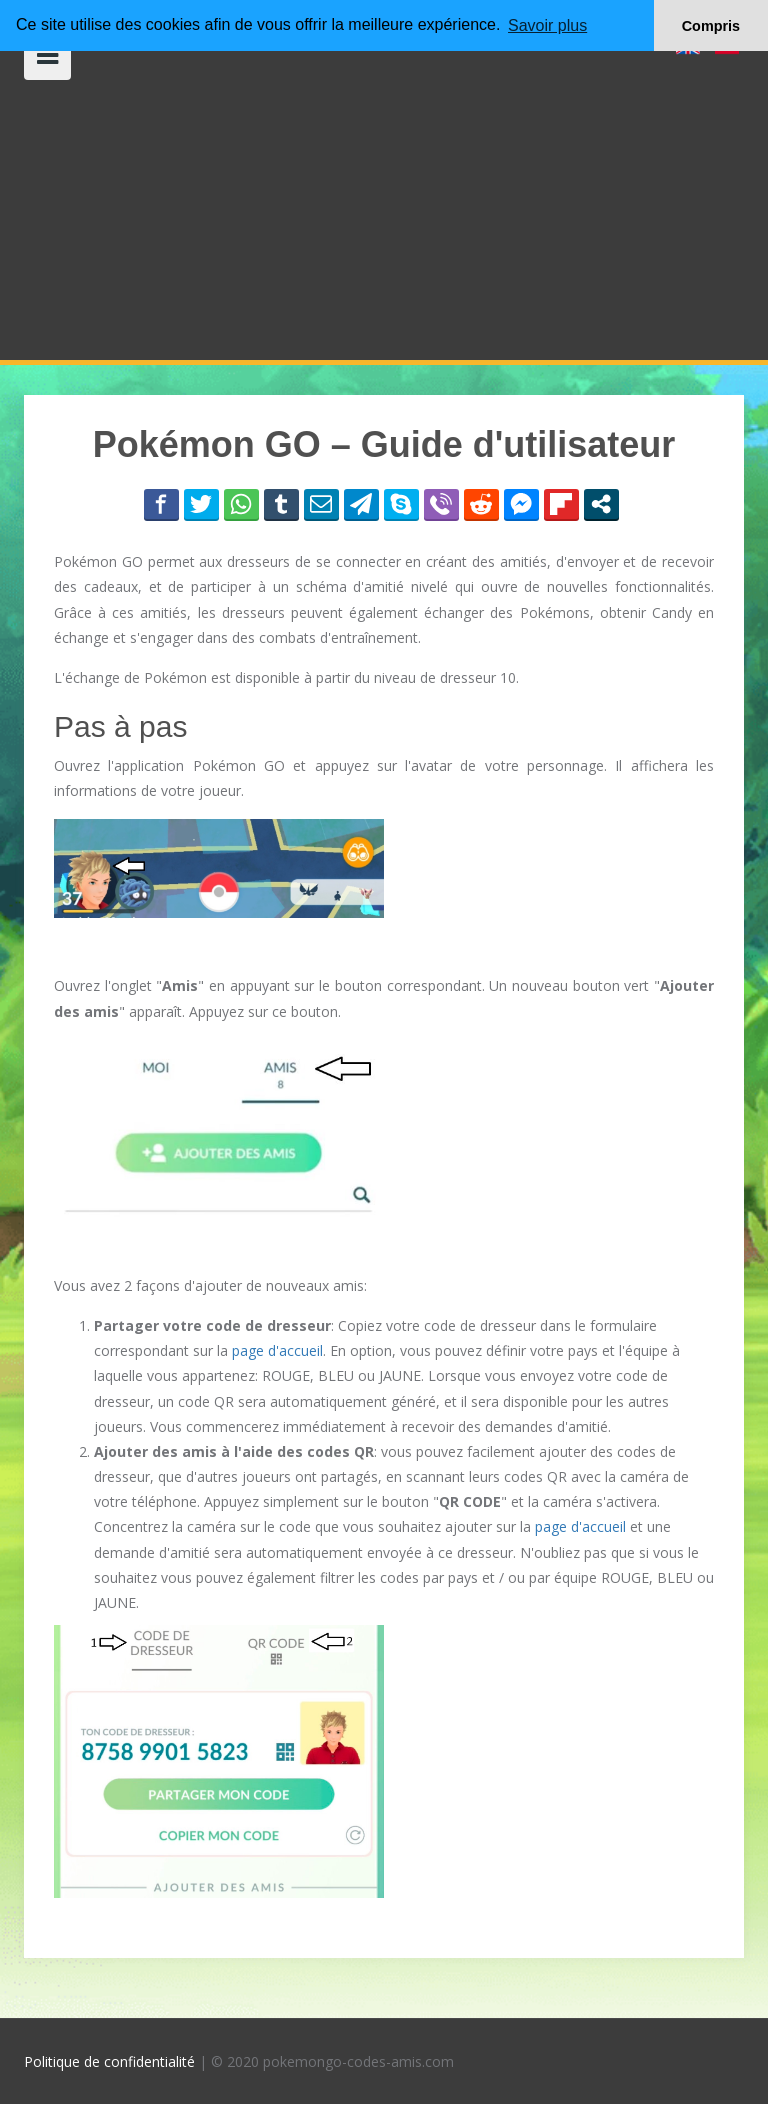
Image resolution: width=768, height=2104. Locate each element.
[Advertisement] (384, 220)
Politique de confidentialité (109, 2061)
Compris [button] (711, 26)
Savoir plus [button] (547, 25)
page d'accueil (277, 1350)
